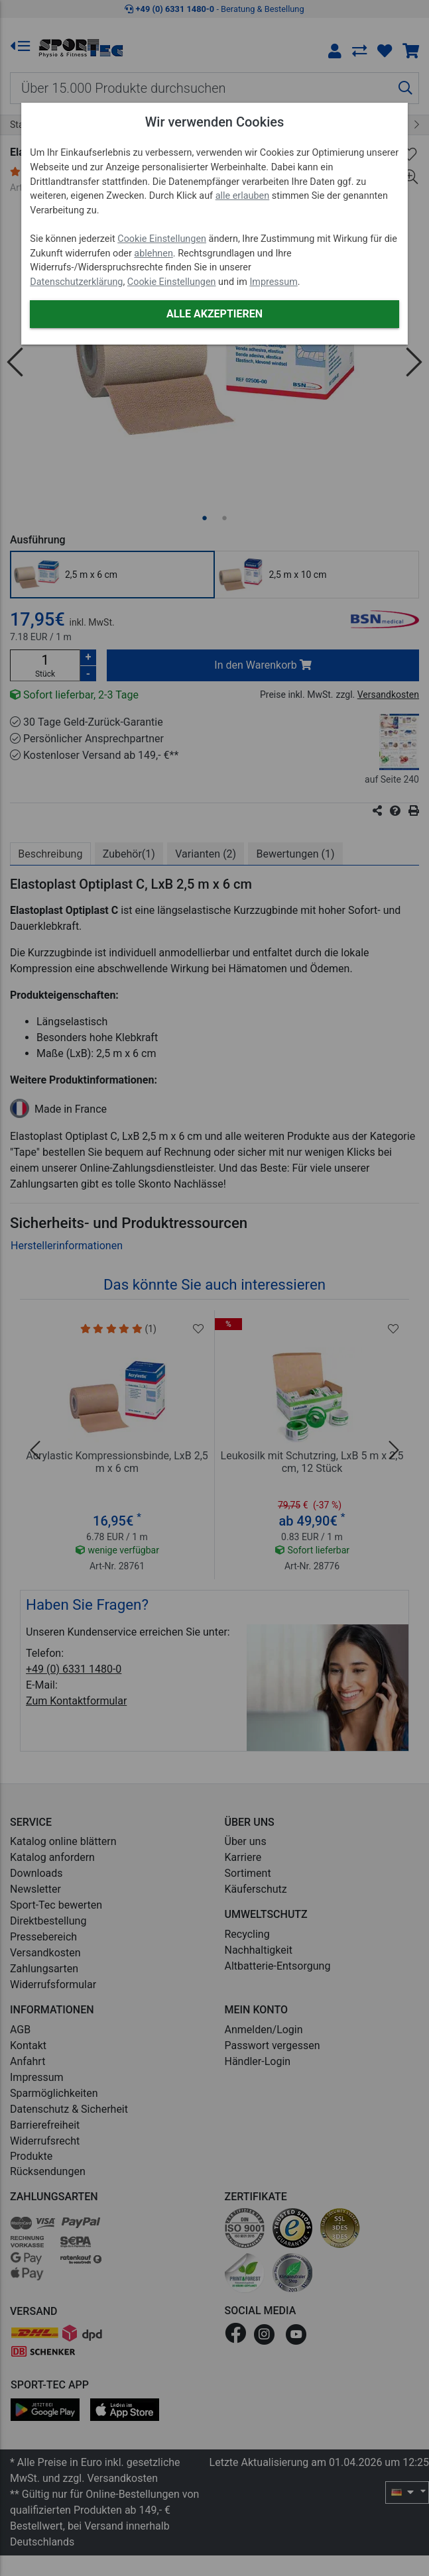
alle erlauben (242, 195)
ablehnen (153, 253)
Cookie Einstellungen (161, 239)
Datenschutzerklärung (76, 282)
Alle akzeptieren (214, 314)
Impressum (273, 282)
